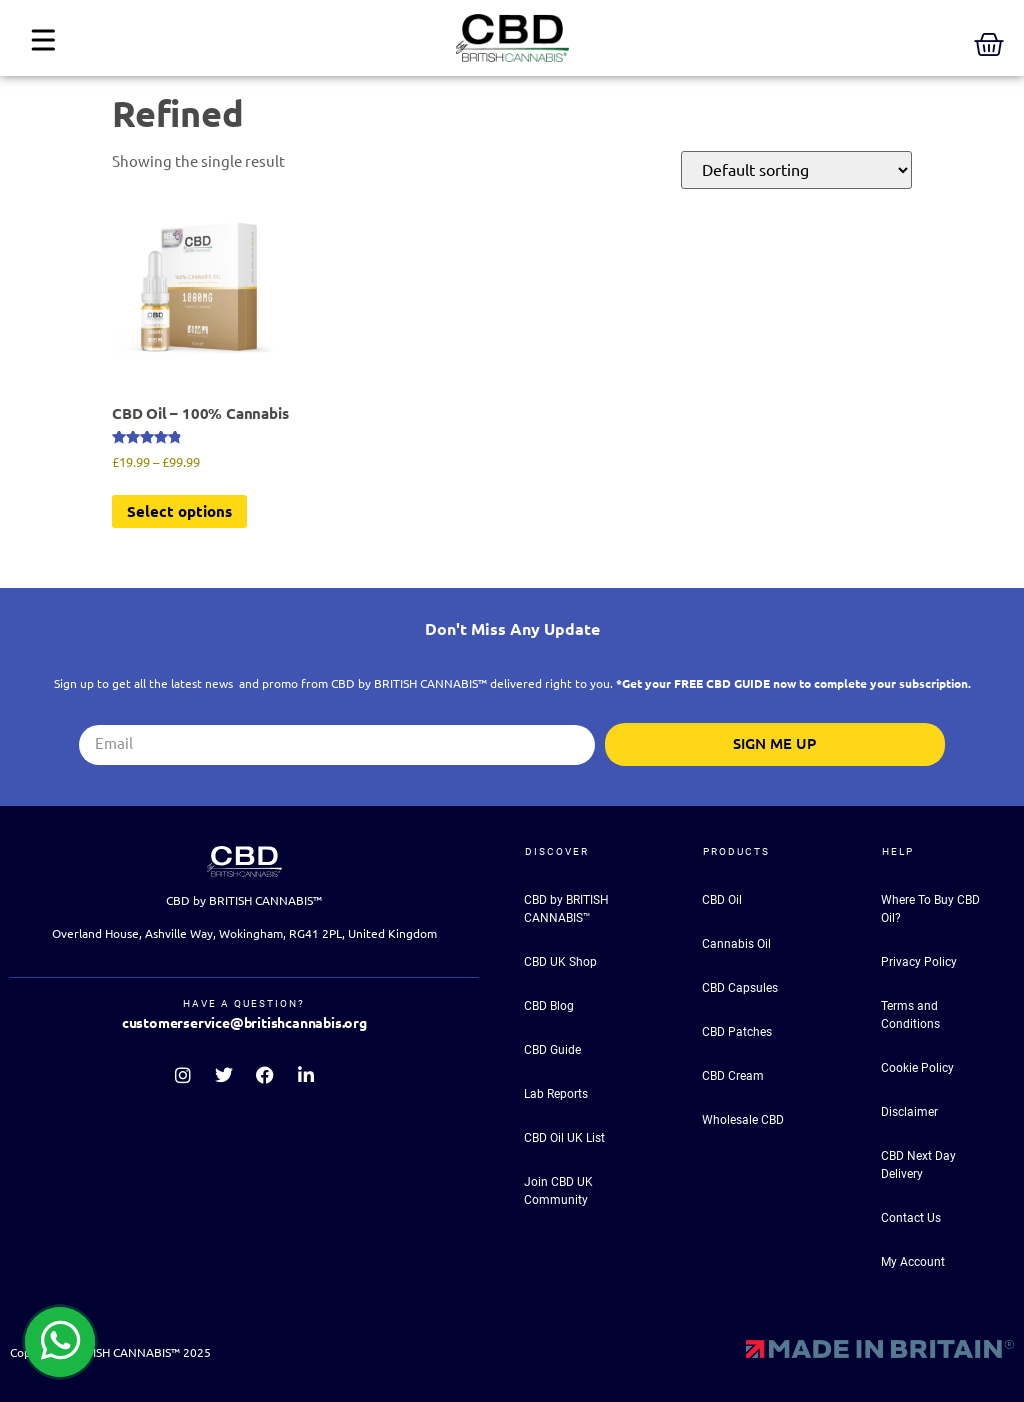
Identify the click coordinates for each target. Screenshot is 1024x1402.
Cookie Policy (917, 1068)
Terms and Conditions (910, 1015)
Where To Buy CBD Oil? (930, 909)
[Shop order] (796, 170)
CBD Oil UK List (564, 1138)
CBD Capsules (740, 988)
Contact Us (911, 1218)
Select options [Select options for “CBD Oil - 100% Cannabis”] (179, 511)
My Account (913, 1262)
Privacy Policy (919, 962)
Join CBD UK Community (558, 1191)
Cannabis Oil (736, 944)
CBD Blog (549, 1006)
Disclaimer (909, 1112)
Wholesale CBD (743, 1120)
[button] (42, 42)
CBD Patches (737, 1032)
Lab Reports (556, 1094)
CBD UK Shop (560, 962)
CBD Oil (722, 900)
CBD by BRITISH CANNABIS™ (566, 909)
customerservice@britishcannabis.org (244, 1023)
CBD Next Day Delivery (918, 1165)
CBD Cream (733, 1076)
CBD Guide (552, 1050)
